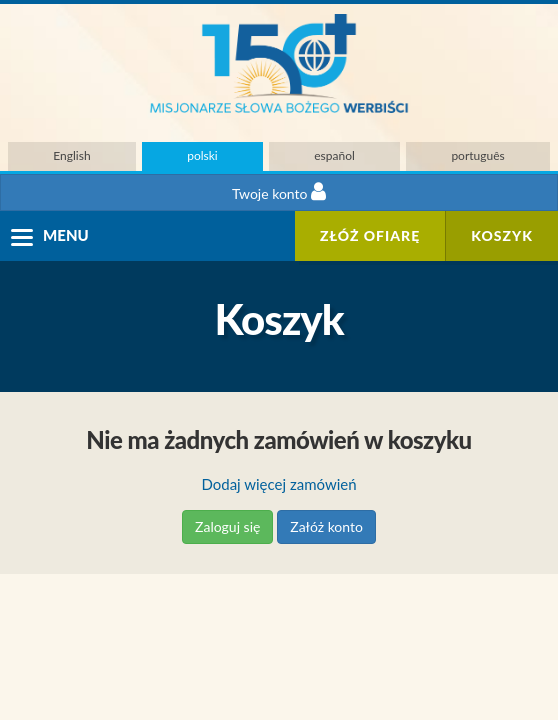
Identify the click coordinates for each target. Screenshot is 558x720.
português (477, 155)
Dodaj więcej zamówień (278, 484)
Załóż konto (326, 526)
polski (202, 155)
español (334, 155)
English (71, 155)
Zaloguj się (227, 526)
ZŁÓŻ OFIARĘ (370, 235)
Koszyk (502, 235)
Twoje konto (279, 191)
